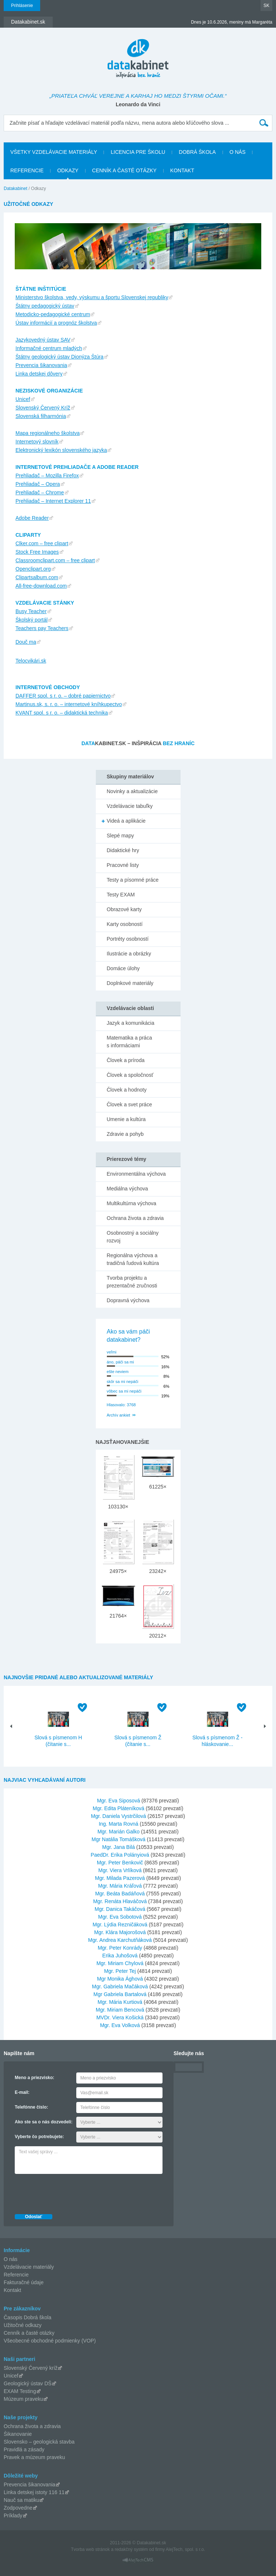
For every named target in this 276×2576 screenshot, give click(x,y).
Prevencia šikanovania (41, 365)
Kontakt (182, 170)
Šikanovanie (18, 2434)
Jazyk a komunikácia (130, 1023)
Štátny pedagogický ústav (44, 306)
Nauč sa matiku (21, 2500)
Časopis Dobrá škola (27, 2317)
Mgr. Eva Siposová (118, 1801)
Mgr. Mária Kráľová (120, 1886)
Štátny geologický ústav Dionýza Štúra (59, 357)
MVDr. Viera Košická (119, 2017)
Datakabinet (15, 188)
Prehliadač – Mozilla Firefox (47, 475)
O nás (238, 152)
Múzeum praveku (23, 2399)
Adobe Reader (32, 518)
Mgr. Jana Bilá (118, 1847)
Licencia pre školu (138, 152)
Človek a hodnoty (127, 1090)
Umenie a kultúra (126, 1119)
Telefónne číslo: (31, 2107)
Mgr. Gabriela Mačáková (120, 1986)
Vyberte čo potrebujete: (39, 2136)
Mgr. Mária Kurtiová (120, 2002)
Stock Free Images (37, 552)
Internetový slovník (37, 442)
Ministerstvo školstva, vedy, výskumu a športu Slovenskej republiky (91, 297)
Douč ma (25, 642)
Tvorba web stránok (90, 2549)
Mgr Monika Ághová (120, 1979)
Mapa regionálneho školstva (47, 433)
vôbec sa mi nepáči (124, 1391)
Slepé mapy (120, 836)
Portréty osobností (128, 939)
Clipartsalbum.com (36, 577)
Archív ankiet (118, 1415)
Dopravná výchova (128, 1300)
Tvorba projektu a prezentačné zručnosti (132, 1282)
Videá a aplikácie (126, 821)
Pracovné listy (123, 865)
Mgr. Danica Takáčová (120, 1909)
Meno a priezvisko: (34, 2077)
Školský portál (31, 620)
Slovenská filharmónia (40, 416)
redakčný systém (131, 2549)
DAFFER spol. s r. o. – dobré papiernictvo (63, 696)
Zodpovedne (18, 2508)
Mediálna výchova (127, 1189)
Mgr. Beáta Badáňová (120, 1893)
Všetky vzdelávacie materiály (53, 152)
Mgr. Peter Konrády (120, 1948)
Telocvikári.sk (30, 661)
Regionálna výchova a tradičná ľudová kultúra (133, 1259)
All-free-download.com (41, 586)
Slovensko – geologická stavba (39, 2442)
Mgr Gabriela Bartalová (119, 1994)
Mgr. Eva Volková (120, 2025)
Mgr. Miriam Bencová (120, 2010)
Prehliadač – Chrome (39, 492)
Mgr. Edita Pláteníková (118, 1808)
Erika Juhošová (120, 1955)
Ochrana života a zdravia (135, 1218)
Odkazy (67, 170)
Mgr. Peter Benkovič (120, 1863)
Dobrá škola (197, 152)
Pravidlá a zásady (24, 2449)
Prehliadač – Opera (37, 484)
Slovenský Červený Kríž (42, 408)
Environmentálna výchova (136, 1174)
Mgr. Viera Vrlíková (120, 1870)
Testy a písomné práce (133, 880)
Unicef (22, 399)
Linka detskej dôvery (39, 374)
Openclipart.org (33, 569)
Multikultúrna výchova (132, 1203)
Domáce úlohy (123, 968)
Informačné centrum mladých (48, 348)
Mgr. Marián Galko (118, 1832)
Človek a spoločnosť (130, 1075)
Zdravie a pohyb (125, 1134)
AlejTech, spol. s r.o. (185, 2549)
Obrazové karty (124, 909)
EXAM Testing (20, 2391)
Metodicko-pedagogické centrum (52, 314)
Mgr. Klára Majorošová (120, 1932)
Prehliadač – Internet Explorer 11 (53, 501)
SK (266, 5)
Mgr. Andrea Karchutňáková (120, 1940)
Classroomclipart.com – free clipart (55, 560)
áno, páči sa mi (120, 1362)
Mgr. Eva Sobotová (120, 1917)
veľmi (111, 1352)
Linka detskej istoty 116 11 (34, 2492)
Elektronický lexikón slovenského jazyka (61, 450)
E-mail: (22, 2092)
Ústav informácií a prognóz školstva (56, 323)
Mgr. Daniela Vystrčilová (118, 1816)
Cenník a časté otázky (124, 170)
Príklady (13, 2515)
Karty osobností (125, 924)
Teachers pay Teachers (42, 628)
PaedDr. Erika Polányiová (120, 1855)
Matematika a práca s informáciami (129, 1041)
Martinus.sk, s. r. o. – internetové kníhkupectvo (68, 704)
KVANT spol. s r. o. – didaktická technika (61, 713)
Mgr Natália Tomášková (119, 1839)
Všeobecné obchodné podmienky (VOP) (50, 2341)
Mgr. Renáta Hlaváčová (120, 1901)
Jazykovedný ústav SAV (42, 340)
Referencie (26, 170)
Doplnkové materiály (130, 983)
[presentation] (71, 2192)
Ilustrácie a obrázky (129, 954)
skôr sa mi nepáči (123, 1381)
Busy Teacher (31, 611)
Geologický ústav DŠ (28, 2383)
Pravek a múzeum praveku (34, 2457)
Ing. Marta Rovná (118, 1824)
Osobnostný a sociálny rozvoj (133, 1237)
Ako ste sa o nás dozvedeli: (44, 2121)
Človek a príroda (126, 1060)
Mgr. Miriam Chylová (120, 1963)
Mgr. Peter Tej (120, 1971)
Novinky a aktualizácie (132, 791)
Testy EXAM (121, 895)
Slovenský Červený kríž (30, 2368)
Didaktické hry (123, 850)
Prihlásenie (22, 5)
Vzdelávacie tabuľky (130, 806)
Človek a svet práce (129, 1104)
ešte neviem (118, 1371)
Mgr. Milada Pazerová (120, 1878)
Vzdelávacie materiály (29, 2267)
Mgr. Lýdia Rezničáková (119, 1924)
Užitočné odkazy (23, 2325)
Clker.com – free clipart (41, 543)
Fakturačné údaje (23, 2282)
